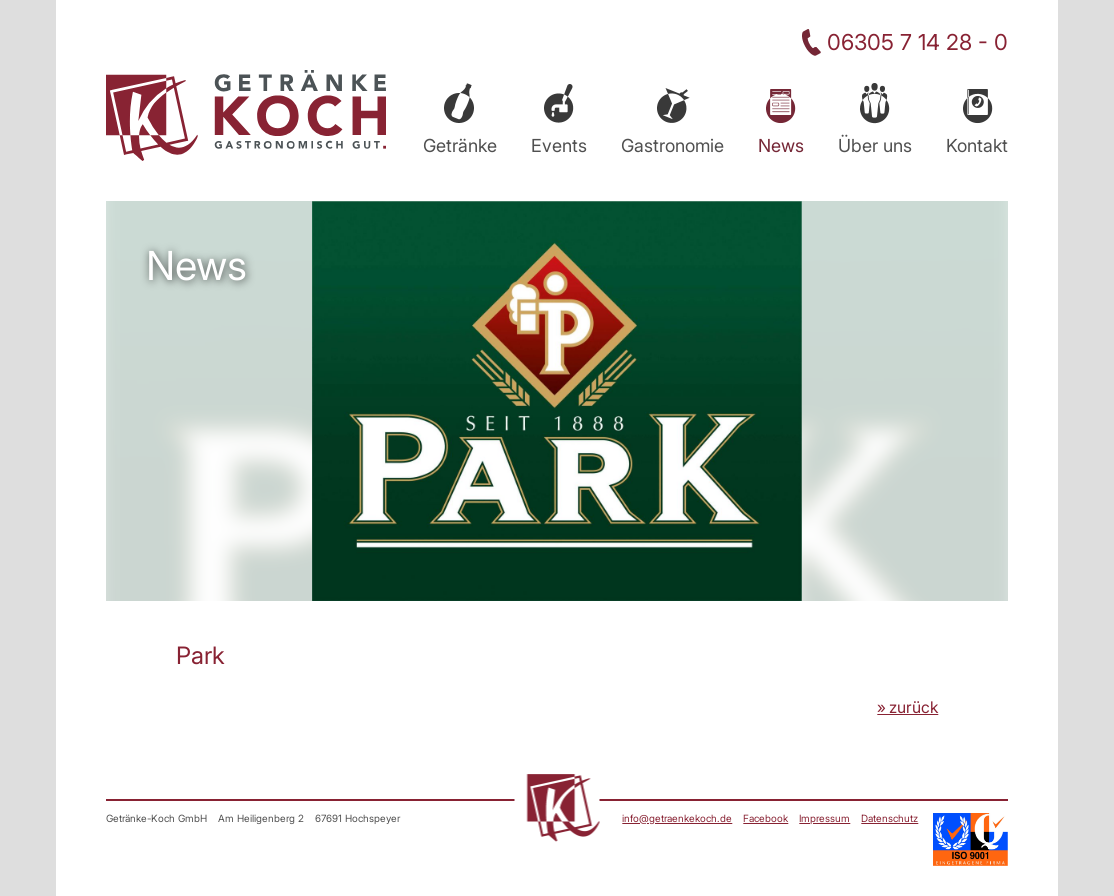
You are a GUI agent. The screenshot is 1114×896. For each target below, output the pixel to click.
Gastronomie (672, 145)
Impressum (824, 818)
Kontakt (977, 145)
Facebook (765, 818)
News (781, 145)
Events (559, 145)
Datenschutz (889, 818)
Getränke (460, 145)
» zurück (907, 707)
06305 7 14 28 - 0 (917, 42)
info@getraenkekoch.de (677, 818)
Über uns (875, 145)
